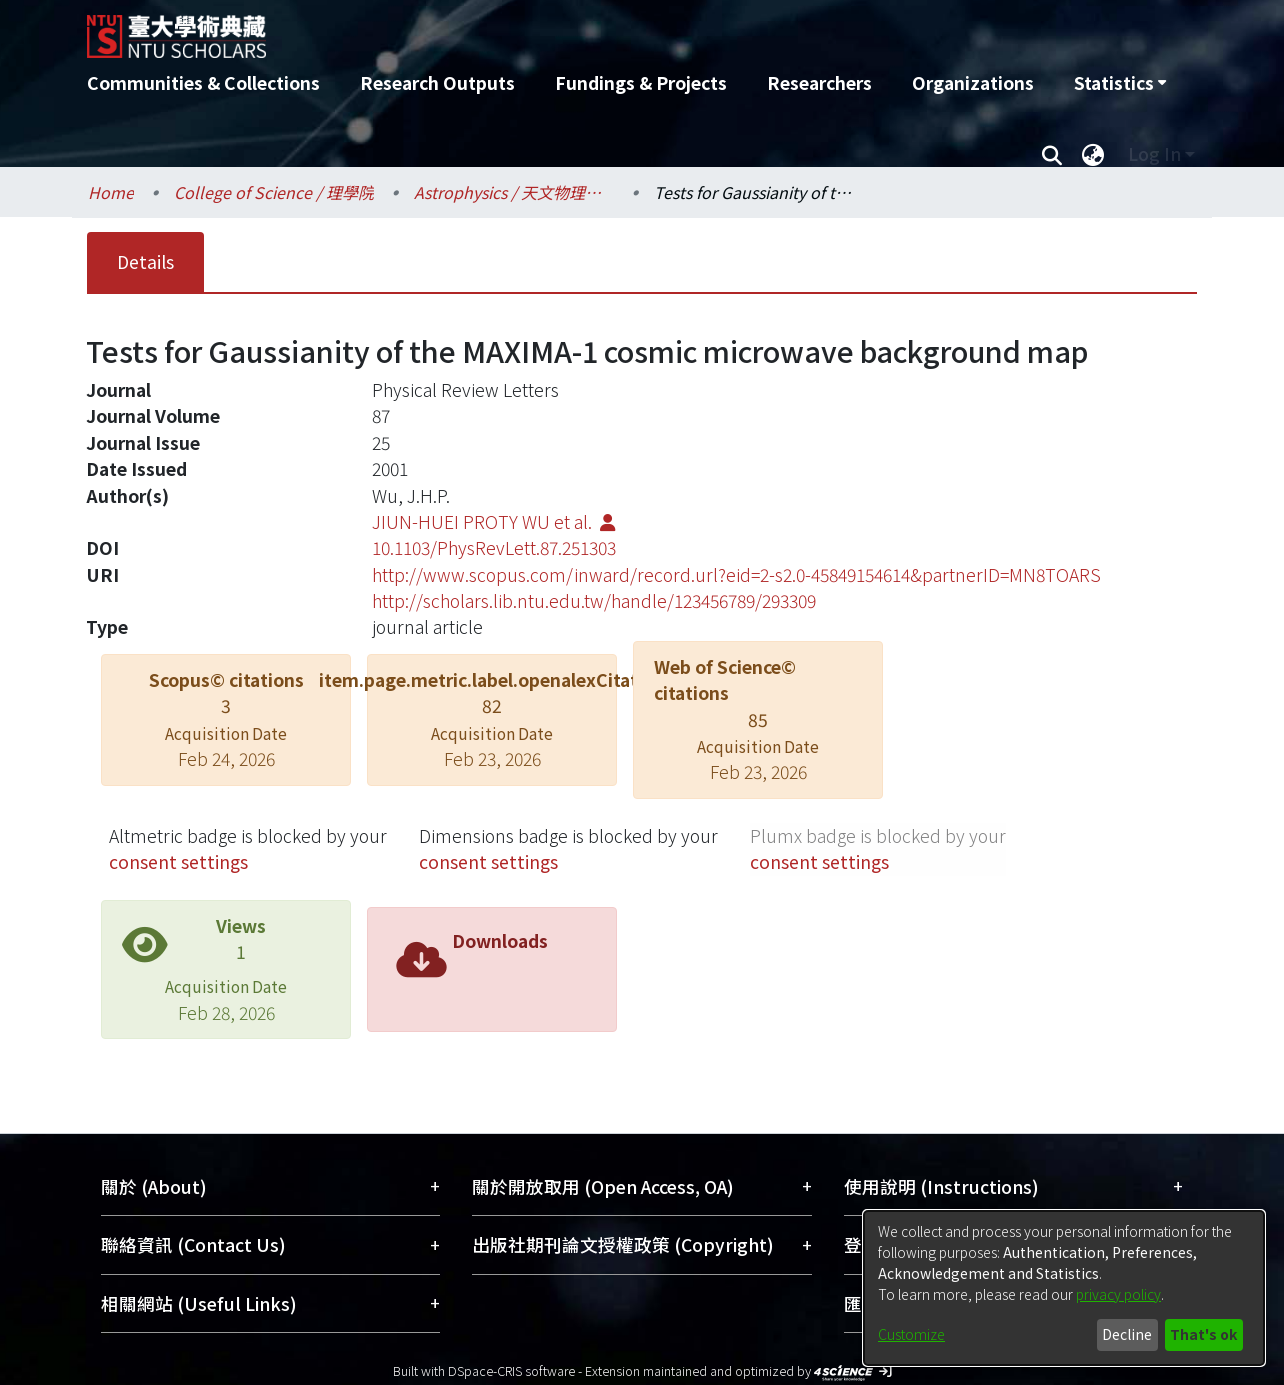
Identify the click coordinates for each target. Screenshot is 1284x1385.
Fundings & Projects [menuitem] (641, 82)
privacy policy (1118, 1294)
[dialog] (1064, 1288)
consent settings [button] (178, 861)
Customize (911, 1334)
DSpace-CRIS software (511, 1370)
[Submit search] (1051, 154)
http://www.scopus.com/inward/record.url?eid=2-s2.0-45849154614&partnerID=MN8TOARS (736, 574)
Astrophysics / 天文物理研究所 (514, 192)
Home (111, 192)
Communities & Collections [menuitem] (203, 82)
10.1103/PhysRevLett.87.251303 (494, 547)
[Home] (534, 29)
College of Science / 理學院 (274, 192)
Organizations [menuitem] (973, 82)
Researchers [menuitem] (819, 82)
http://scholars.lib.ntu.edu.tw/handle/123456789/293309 (594, 600)
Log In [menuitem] (1154, 153)
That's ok (1203, 1334)
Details (145, 261)
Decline (1127, 1334)
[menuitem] (1120, 83)
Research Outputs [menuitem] (437, 82)
